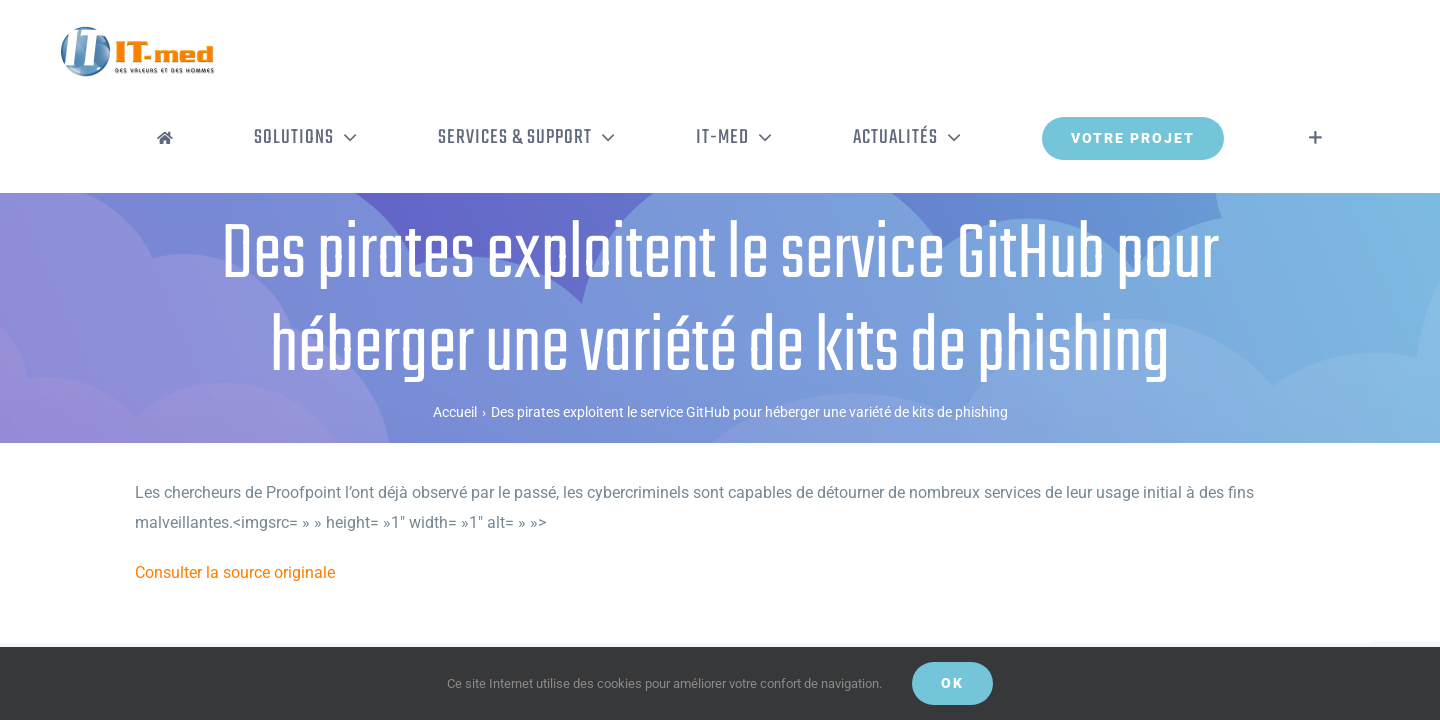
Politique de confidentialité (400, 618)
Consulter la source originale (235, 489)
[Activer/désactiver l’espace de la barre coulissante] (1345, 55)
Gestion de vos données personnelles (676, 618)
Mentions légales (525, 618)
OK (952, 683)
